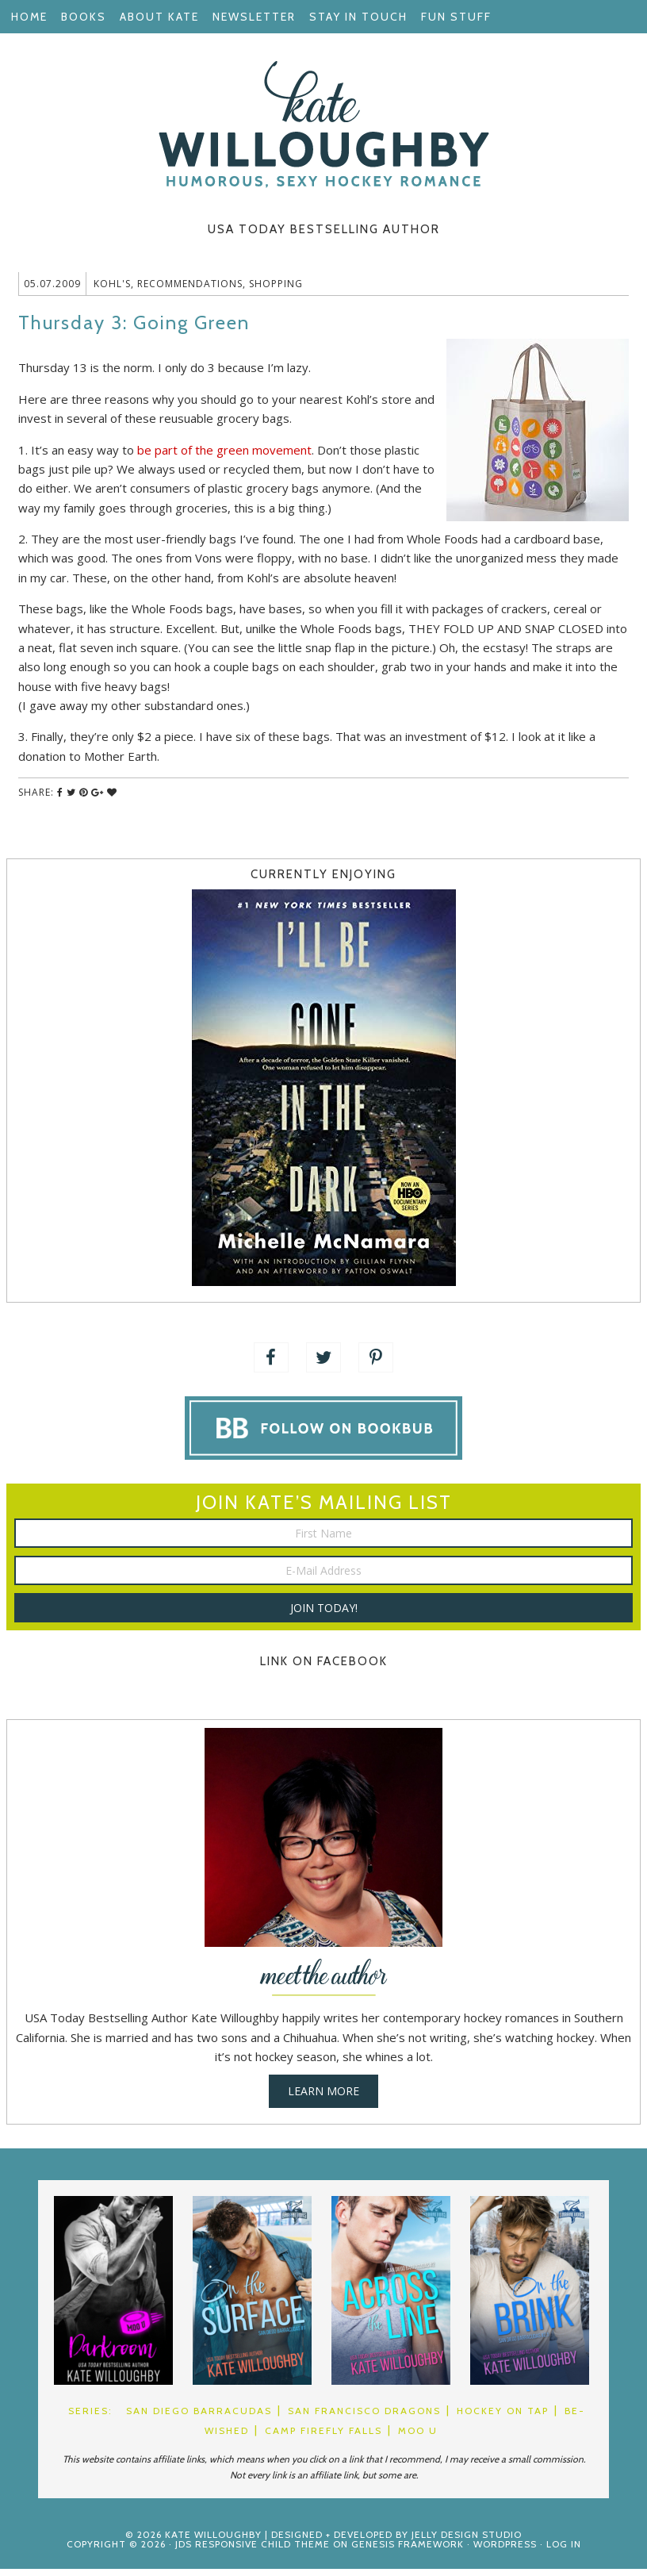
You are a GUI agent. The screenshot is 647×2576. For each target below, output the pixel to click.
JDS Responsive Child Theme (252, 2551)
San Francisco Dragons (364, 2418)
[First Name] (323, 1540)
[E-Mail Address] (323, 1577)
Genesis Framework (407, 2551)
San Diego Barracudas (199, 2418)
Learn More (323, 2098)
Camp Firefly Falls (323, 2438)
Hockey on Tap (503, 2418)
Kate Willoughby (323, 124)
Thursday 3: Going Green (134, 330)
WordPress (505, 2551)
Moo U (418, 2438)
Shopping (276, 291)
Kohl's (112, 291)
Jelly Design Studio (467, 2541)
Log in (563, 2551)
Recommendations (190, 291)
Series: (90, 2418)
